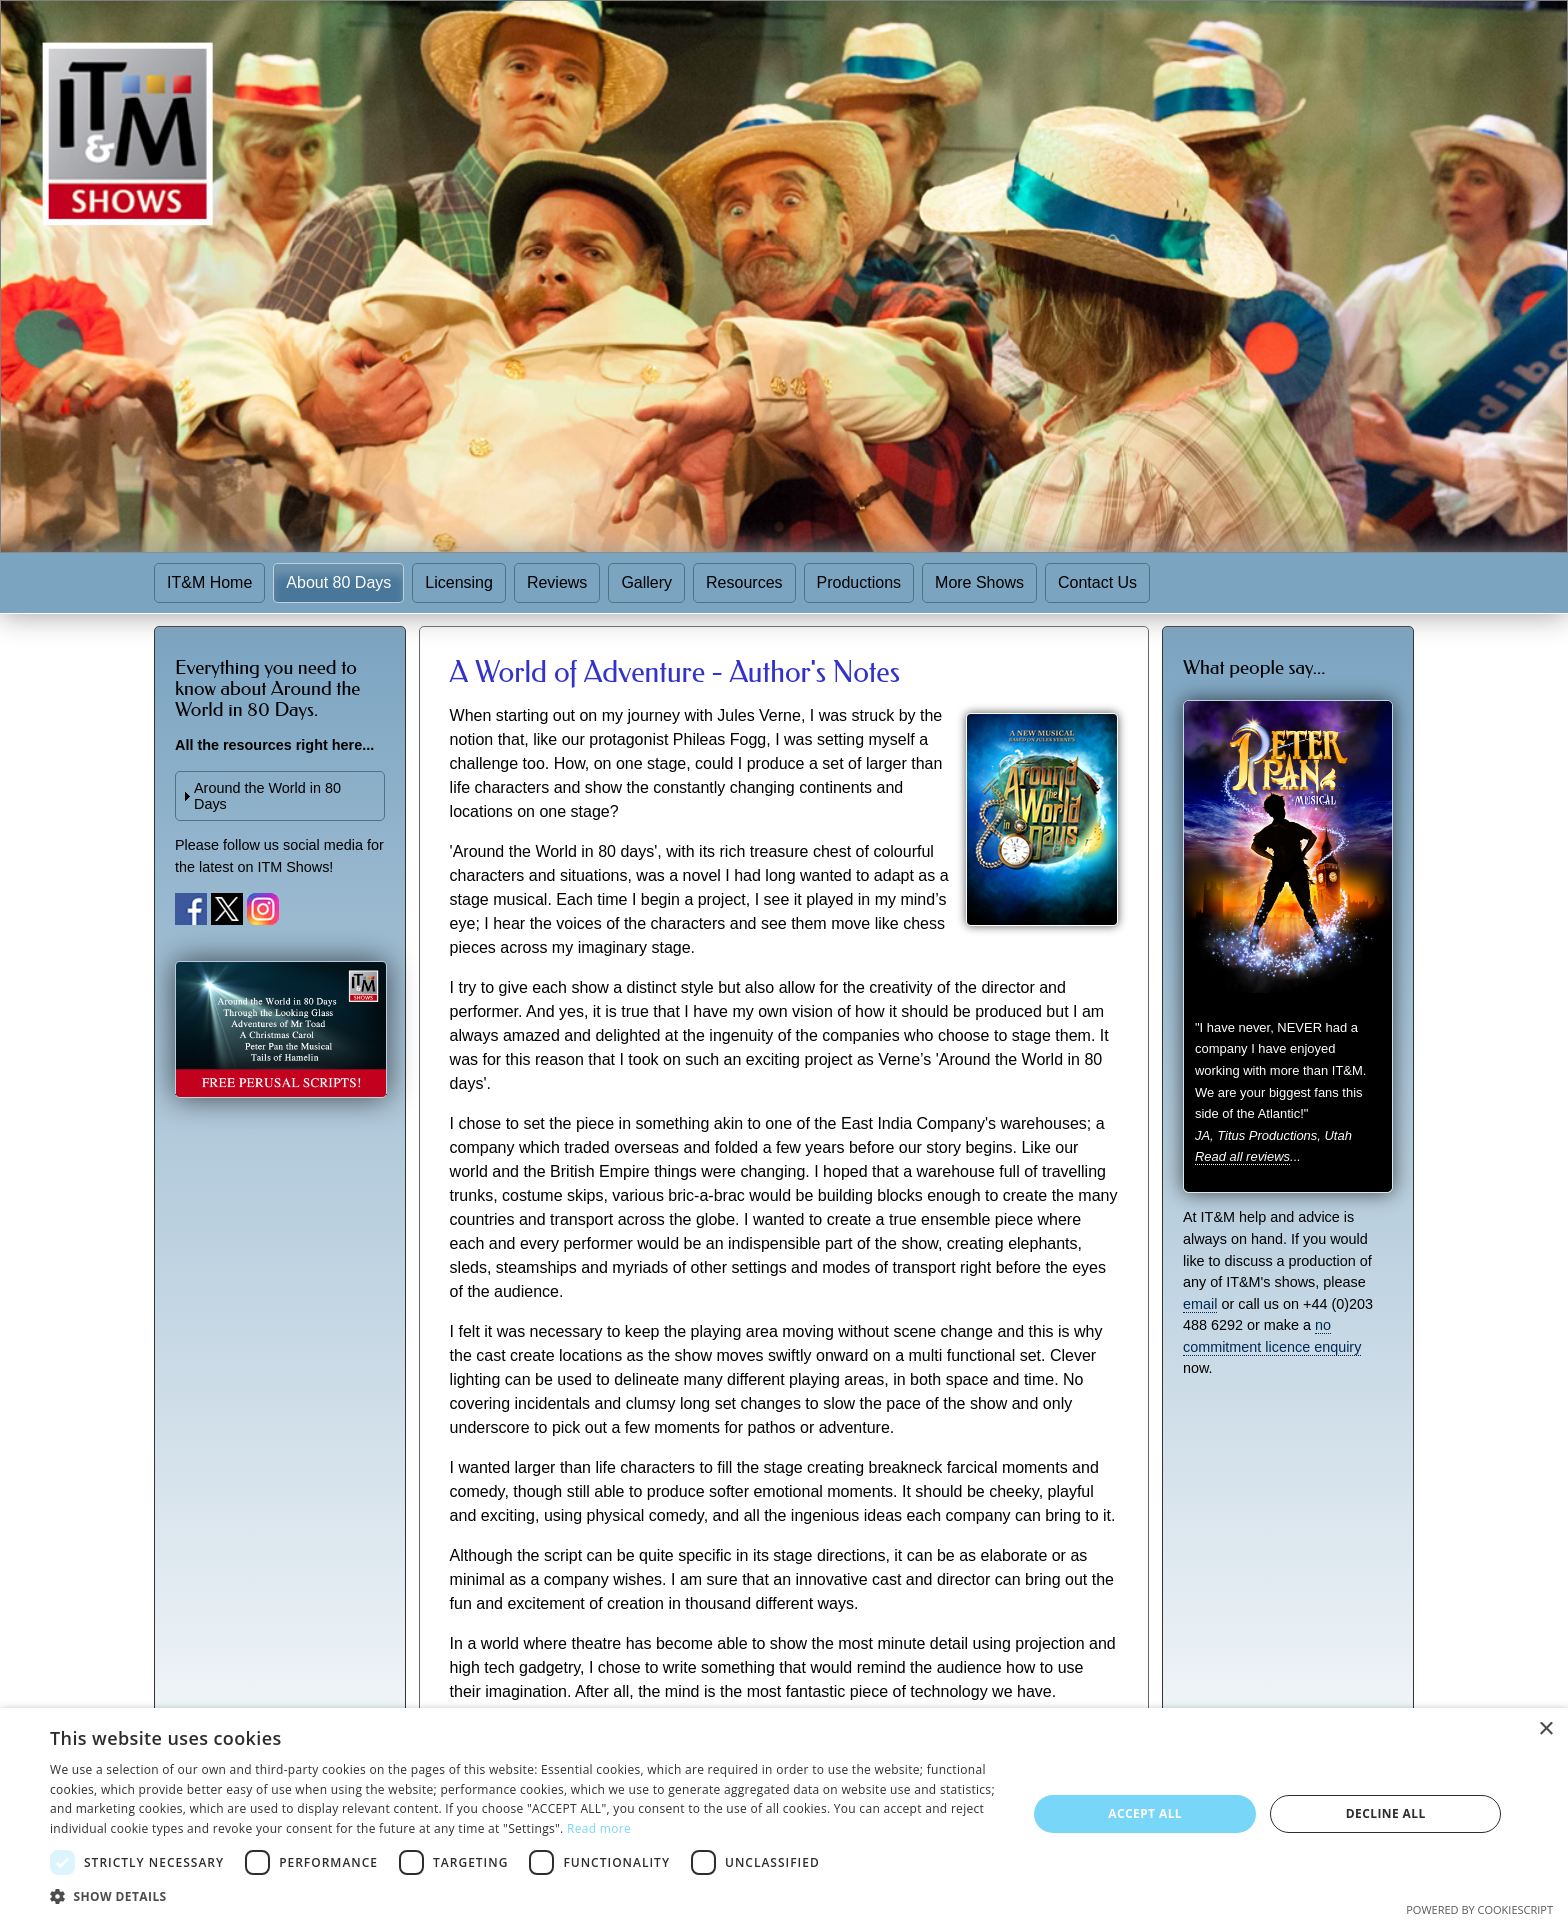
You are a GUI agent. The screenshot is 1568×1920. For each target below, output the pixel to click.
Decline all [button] (1386, 1813)
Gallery (646, 582)
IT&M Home (209, 582)
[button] (524, 1895)
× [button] (1545, 1729)
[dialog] (784, 1814)
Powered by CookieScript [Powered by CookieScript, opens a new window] (1479, 1909)
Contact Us (1097, 582)
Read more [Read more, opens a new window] (599, 1828)
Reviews (557, 582)
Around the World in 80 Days (267, 796)
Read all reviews (1242, 1156)
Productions (859, 582)
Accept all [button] (1145, 1813)
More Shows (979, 582)
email (1200, 1304)
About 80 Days (338, 582)
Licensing (459, 582)
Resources (744, 582)
